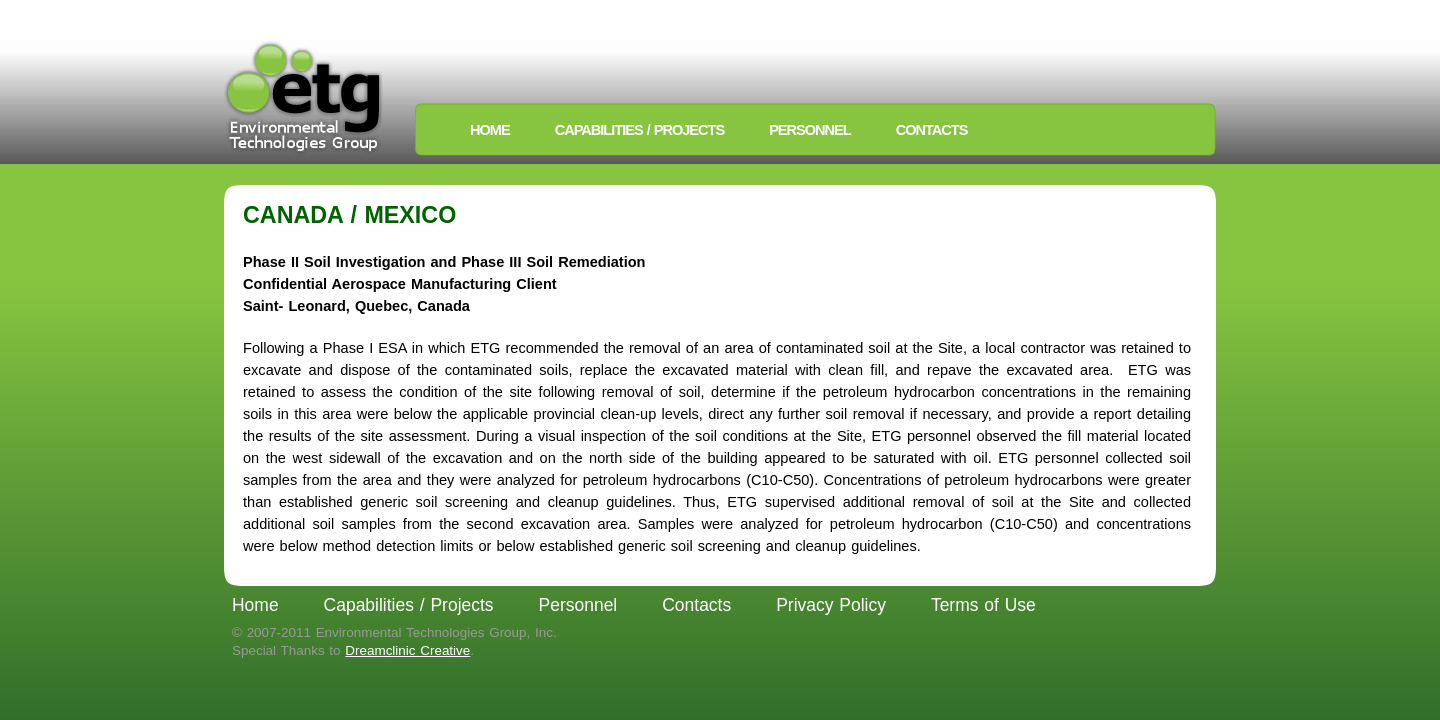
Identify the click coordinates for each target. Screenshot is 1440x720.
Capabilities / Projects (639, 130)
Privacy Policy (831, 605)
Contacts (932, 130)
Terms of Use (983, 605)
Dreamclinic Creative (407, 650)
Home (490, 130)
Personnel (810, 130)
